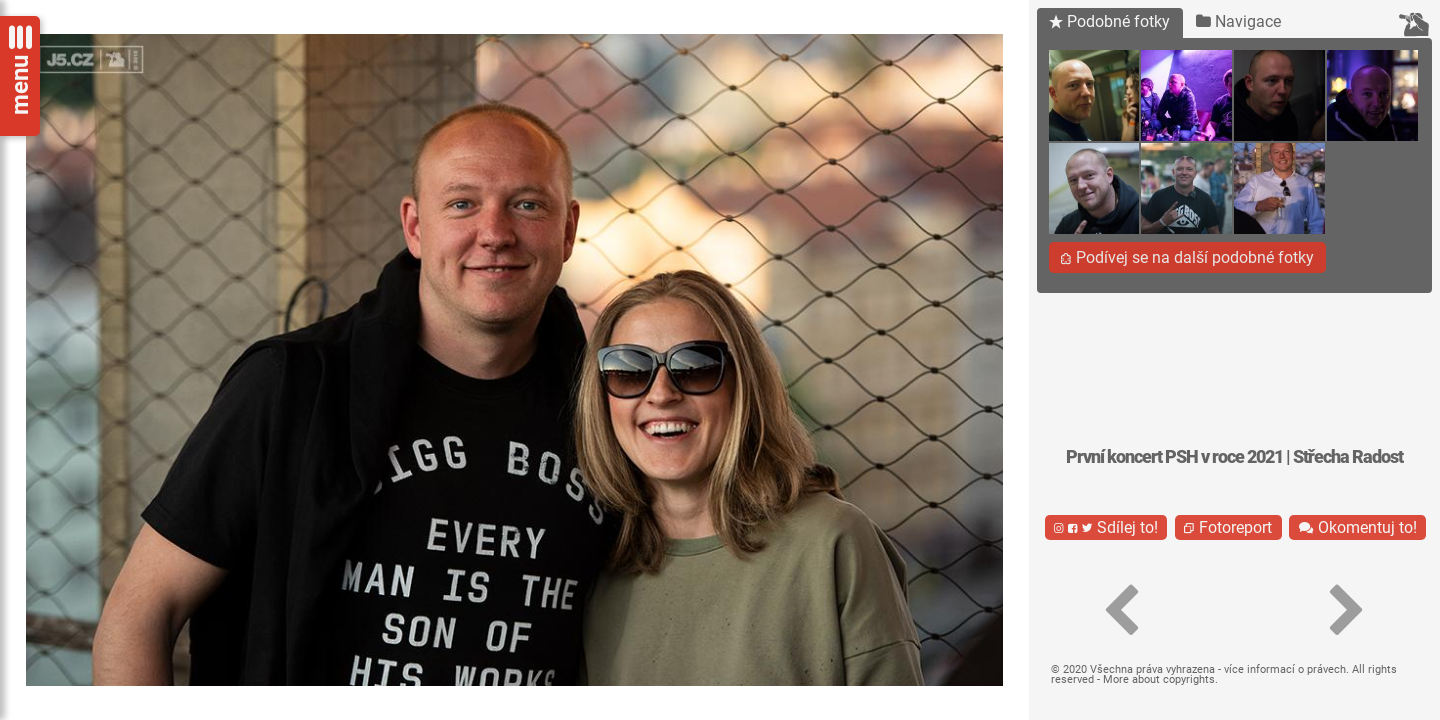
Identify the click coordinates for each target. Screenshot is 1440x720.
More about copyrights (1159, 679)
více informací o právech (1285, 669)
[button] (1122, 611)
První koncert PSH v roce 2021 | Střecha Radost (1234, 457)
